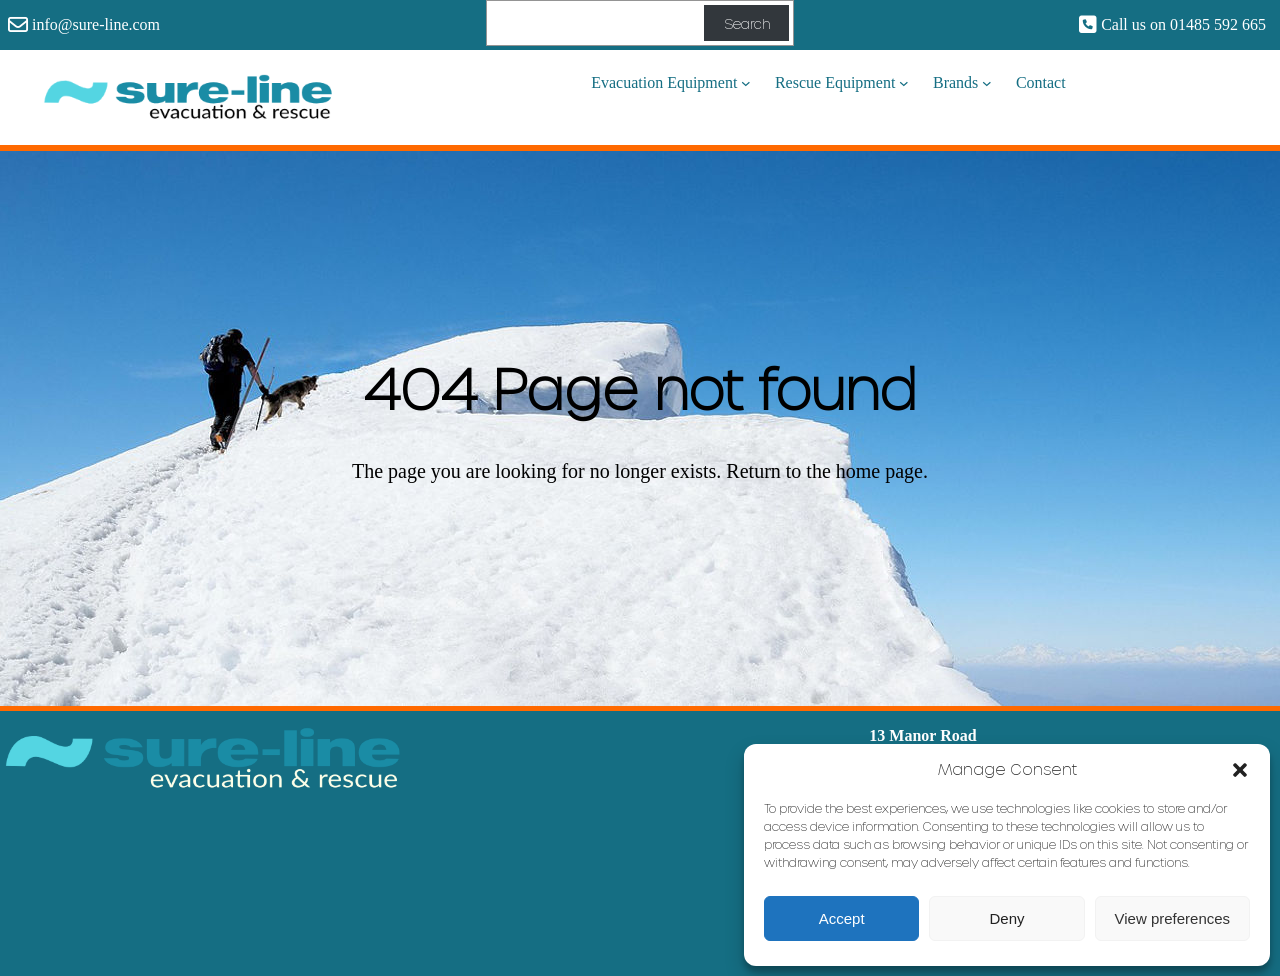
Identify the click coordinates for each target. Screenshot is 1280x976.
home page (879, 471)
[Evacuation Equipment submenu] (746, 83)
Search (747, 23)
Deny (1006, 918)
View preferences (1173, 918)
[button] (1240, 769)
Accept (842, 918)
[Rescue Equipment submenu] (904, 83)
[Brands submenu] (987, 83)
